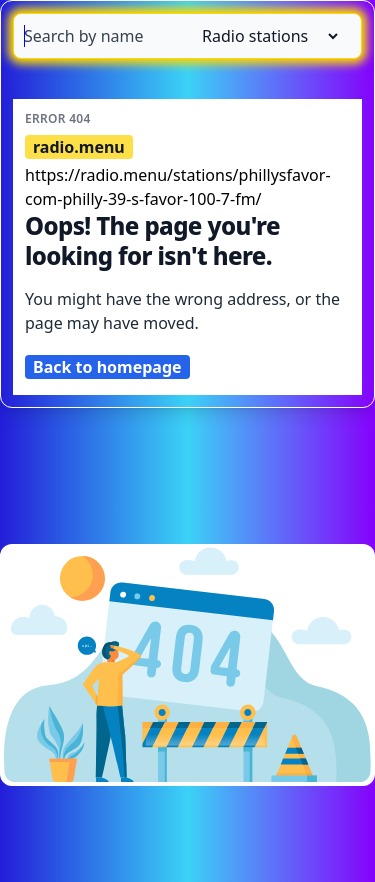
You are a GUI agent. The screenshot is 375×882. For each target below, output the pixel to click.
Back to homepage (107, 367)
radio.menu (79, 147)
